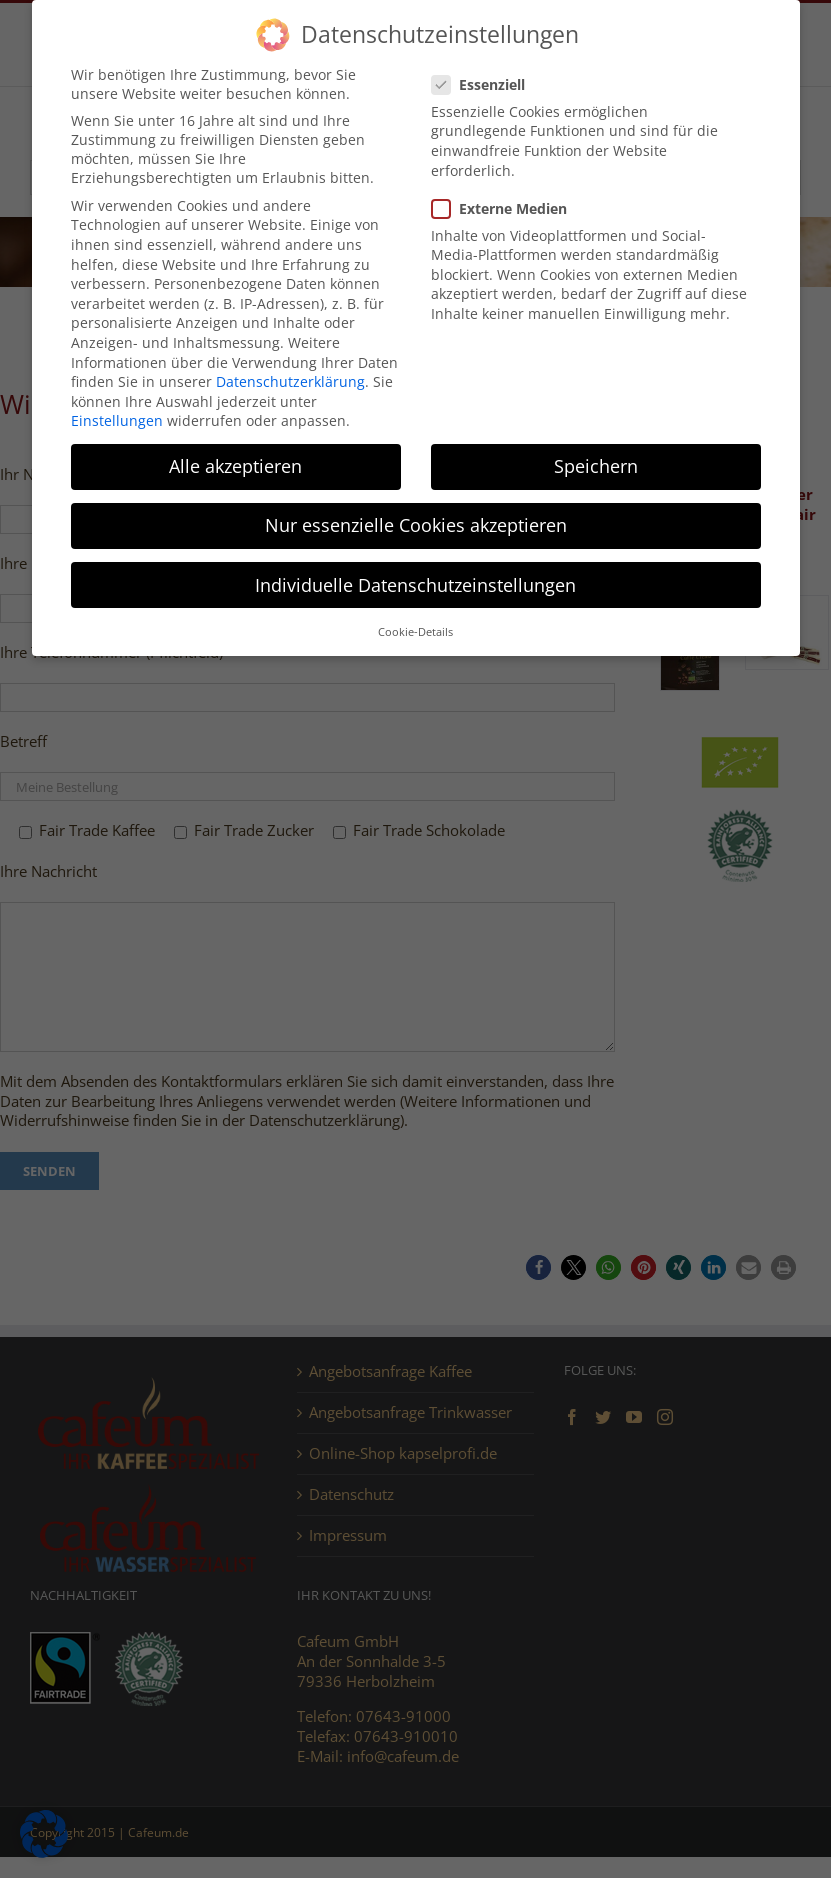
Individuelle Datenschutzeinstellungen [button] (415, 585)
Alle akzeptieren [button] (235, 466)
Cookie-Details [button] (415, 632)
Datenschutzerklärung (290, 381)
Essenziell (486, 84)
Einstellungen (117, 420)
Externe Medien (507, 208)
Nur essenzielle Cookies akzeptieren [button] (416, 525)
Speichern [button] (596, 466)
